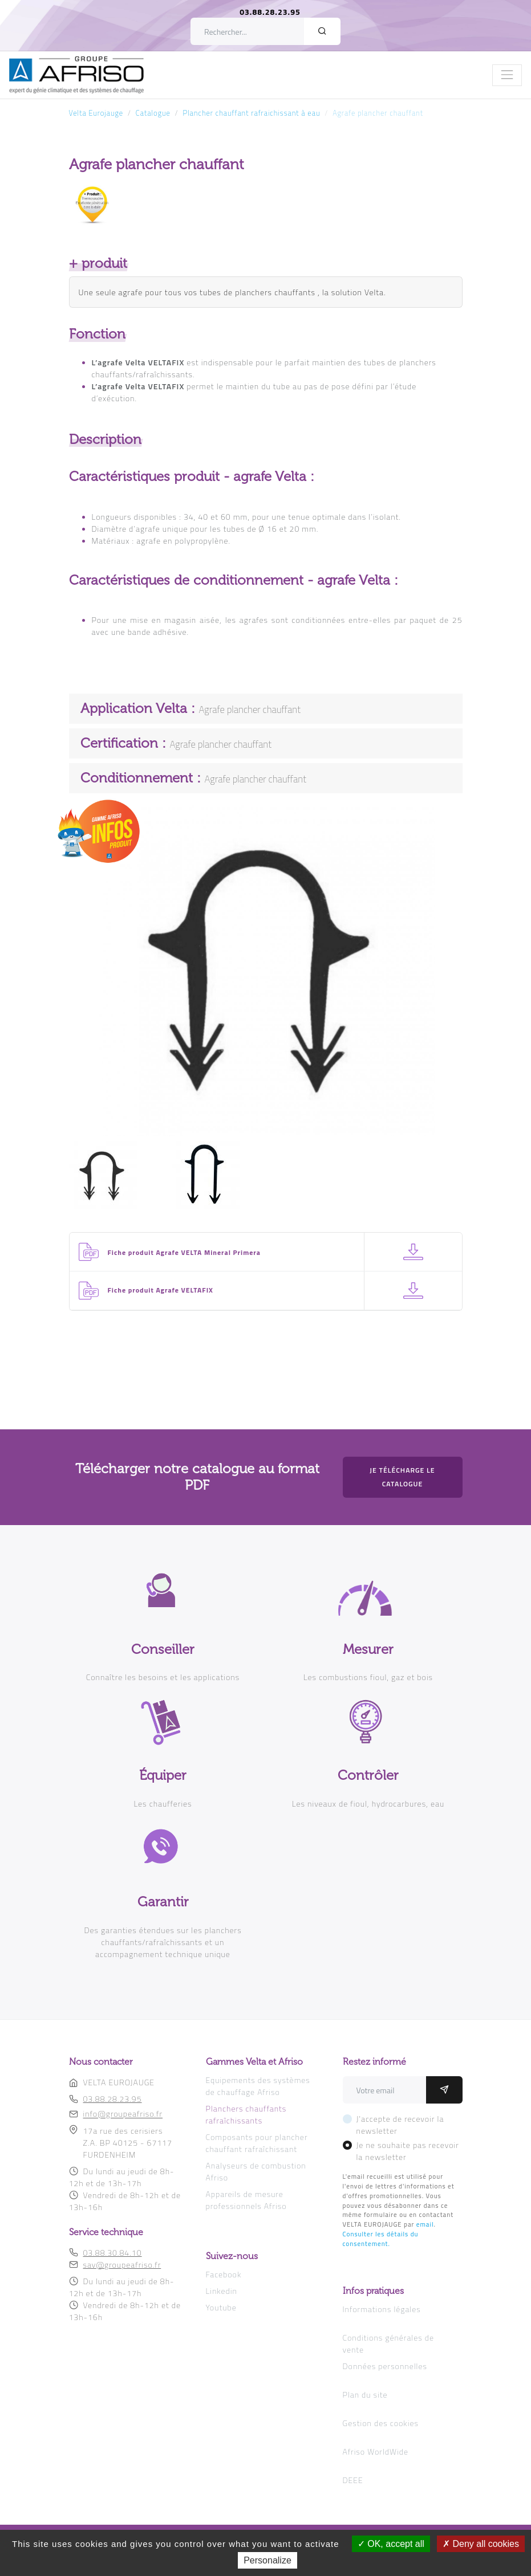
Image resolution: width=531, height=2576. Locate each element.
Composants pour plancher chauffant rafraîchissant (257, 2143)
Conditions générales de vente (389, 2343)
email (425, 2224)
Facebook (224, 2274)
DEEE (353, 2480)
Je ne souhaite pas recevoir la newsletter (407, 2151)
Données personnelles (385, 2366)
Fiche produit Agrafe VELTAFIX (160, 1290)
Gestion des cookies (381, 2423)
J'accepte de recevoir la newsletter (400, 2125)
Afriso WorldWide (375, 2451)
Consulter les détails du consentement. (381, 2238)
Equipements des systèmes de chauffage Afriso (258, 2086)
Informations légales (382, 2309)
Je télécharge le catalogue (402, 1477)
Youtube (221, 2307)
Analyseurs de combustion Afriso (256, 2171)
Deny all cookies (481, 2544)
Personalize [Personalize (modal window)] (267, 2560)
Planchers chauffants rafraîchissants (246, 2114)
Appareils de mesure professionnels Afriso (246, 2200)
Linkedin (221, 2291)
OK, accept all (391, 2544)
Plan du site (365, 2394)
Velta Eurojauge (96, 113)
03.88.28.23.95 (270, 12)
